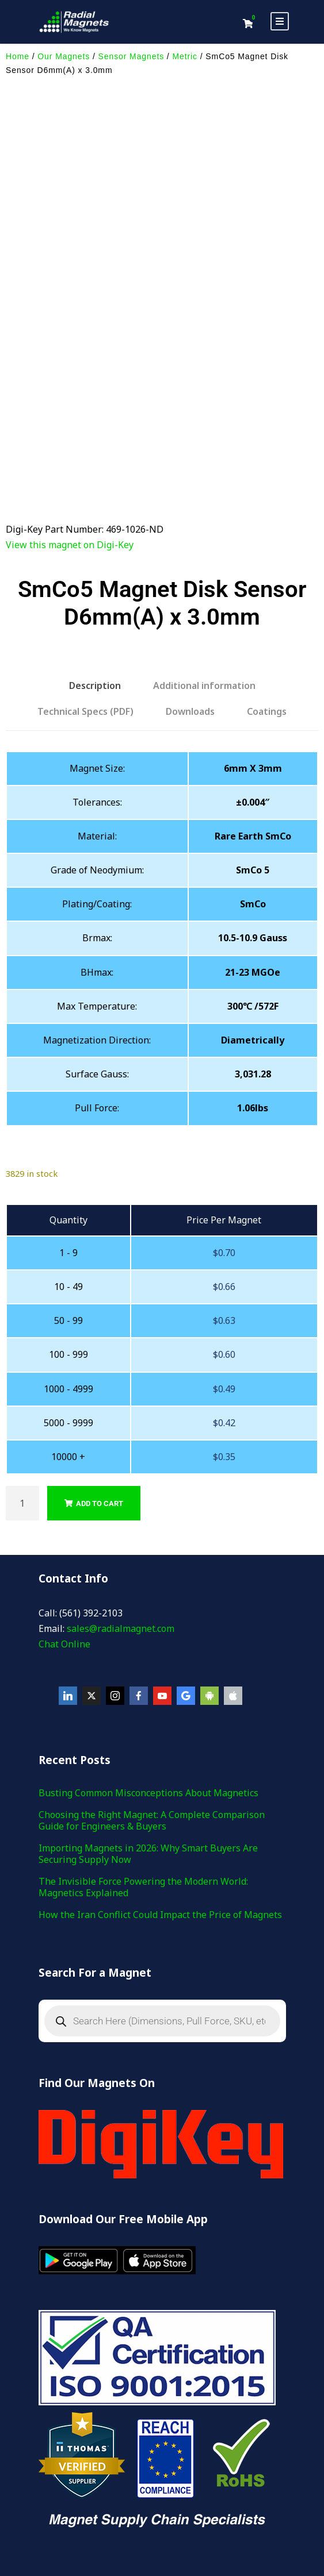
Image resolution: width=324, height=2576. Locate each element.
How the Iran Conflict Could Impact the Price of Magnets (160, 1816)
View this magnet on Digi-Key (70, 446)
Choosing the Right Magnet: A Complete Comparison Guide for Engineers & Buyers (152, 1722)
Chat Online (64, 1545)
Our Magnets (63, 56)
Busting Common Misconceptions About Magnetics (148, 1694)
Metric (184, 56)
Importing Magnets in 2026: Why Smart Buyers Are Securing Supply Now (148, 1755)
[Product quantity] (22, 1405)
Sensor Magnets (131, 56)
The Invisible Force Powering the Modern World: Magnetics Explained (143, 1789)
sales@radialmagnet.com (120, 1530)
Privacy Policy (178, 2504)
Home (17, 56)
